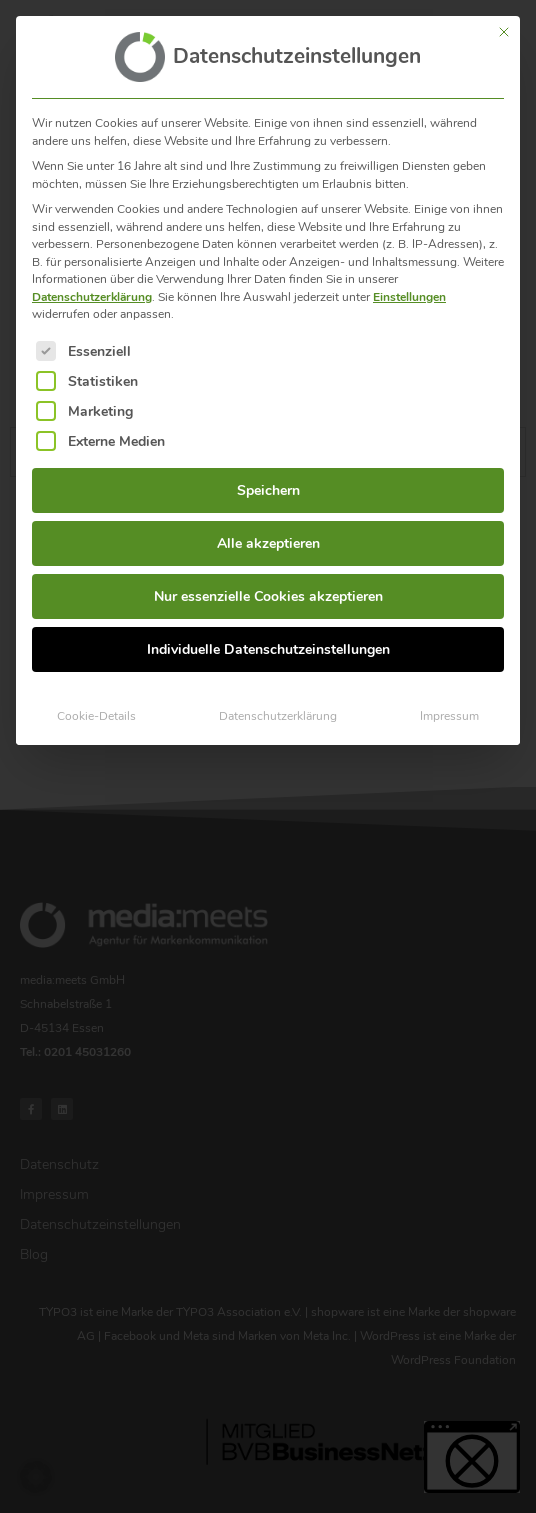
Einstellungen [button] (409, 284)
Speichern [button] (268, 478)
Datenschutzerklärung (92, 284)
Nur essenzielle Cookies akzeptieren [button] (268, 584)
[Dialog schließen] (504, 20)
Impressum (449, 704)
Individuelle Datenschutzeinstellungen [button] (268, 637)
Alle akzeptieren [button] (268, 531)
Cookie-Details (96, 704)
